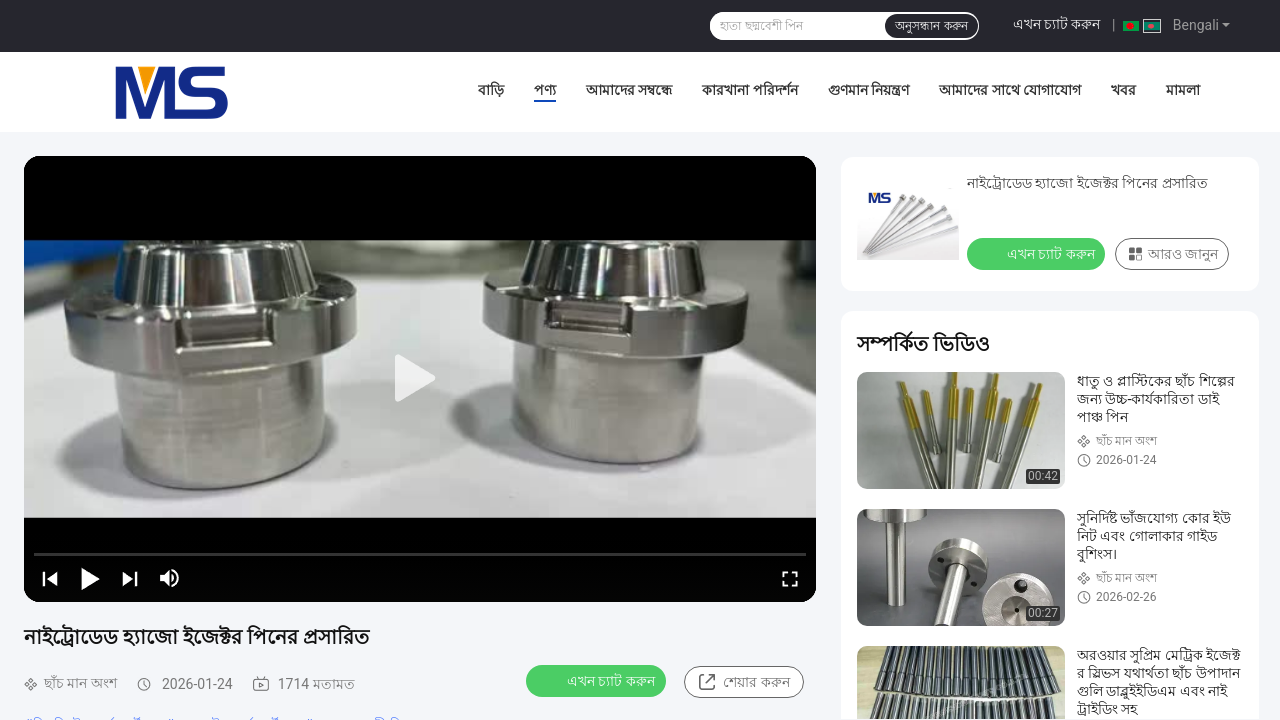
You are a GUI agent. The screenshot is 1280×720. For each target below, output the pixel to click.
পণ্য (545, 90)
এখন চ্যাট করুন (1057, 24)
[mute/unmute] (170, 578)
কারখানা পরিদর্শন (749, 90)
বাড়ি (491, 90)
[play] (420, 379)
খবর (1123, 90)
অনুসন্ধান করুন (931, 26)
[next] (130, 578)
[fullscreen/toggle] (790, 578)
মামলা (1183, 90)
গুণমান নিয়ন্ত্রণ (868, 90)
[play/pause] (90, 578)
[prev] (50, 578)
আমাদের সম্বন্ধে (629, 90)
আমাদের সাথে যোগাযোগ (1010, 90)
